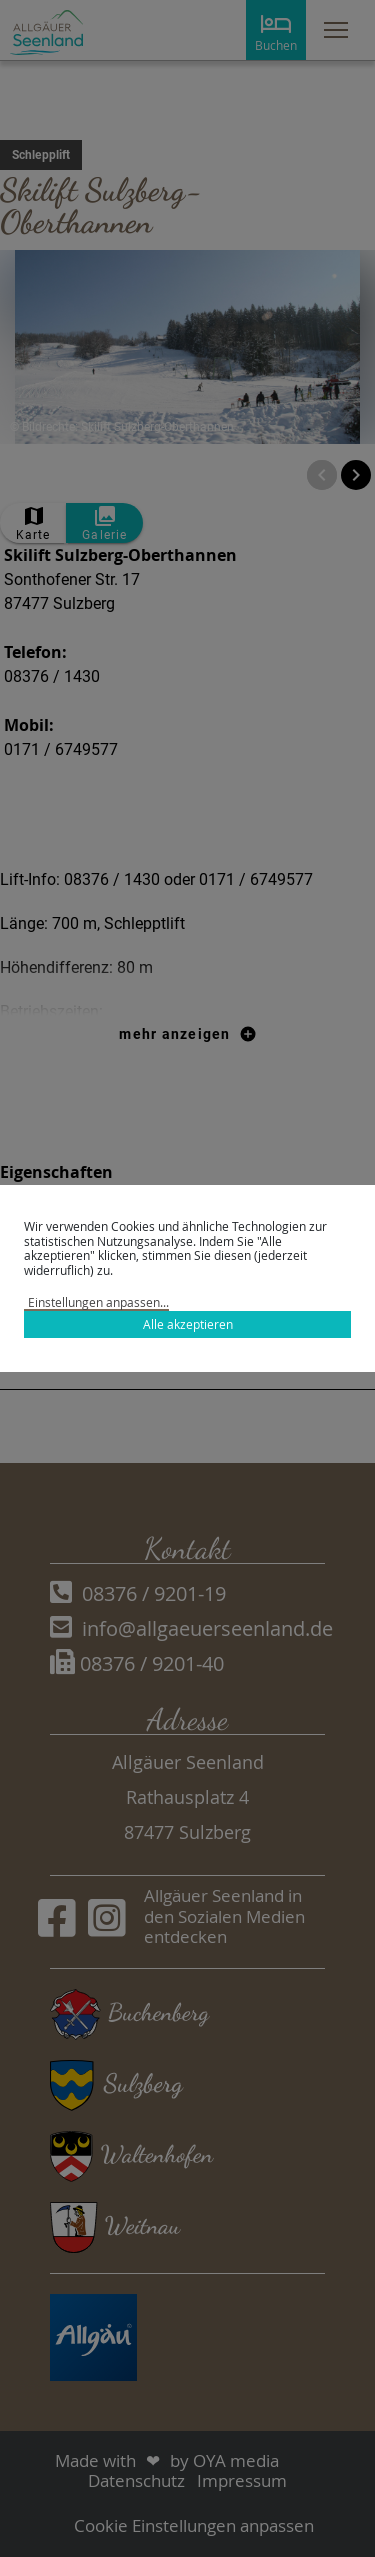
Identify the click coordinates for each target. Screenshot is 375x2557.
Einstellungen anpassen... (98, 1302)
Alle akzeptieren (188, 1324)
